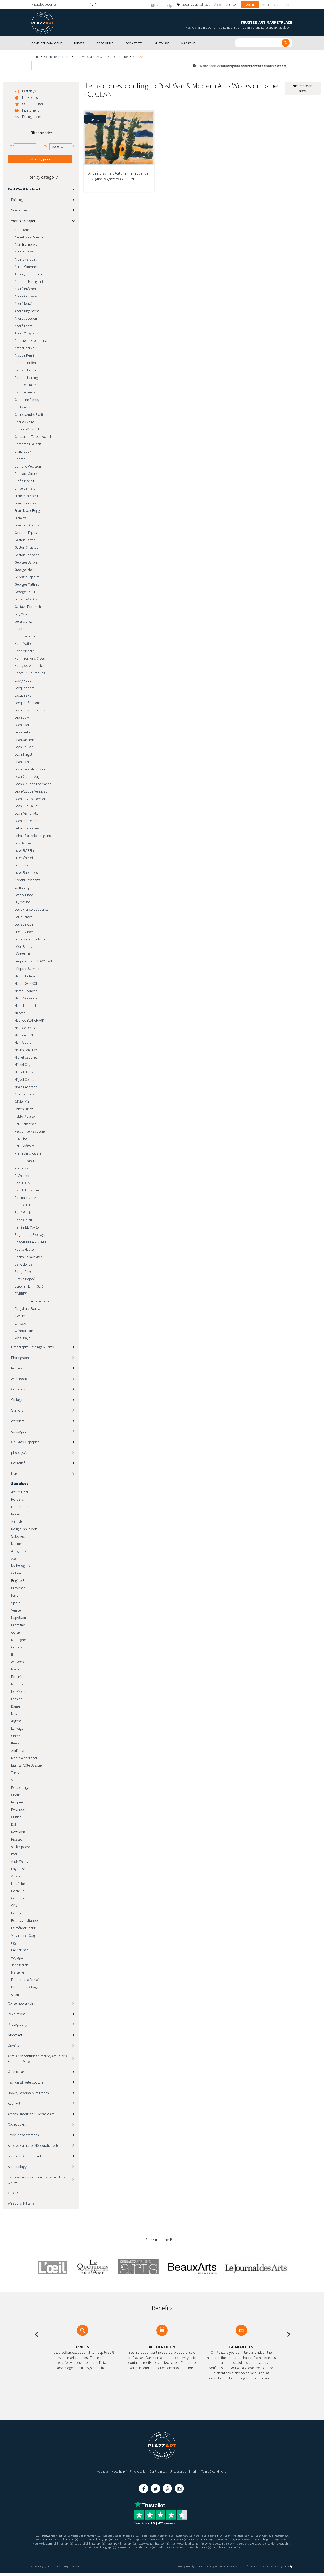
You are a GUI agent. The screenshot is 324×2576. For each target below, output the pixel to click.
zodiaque (18, 1750)
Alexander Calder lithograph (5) (120, 2547)
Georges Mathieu (27, 584)
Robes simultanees (25, 1920)
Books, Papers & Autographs (28, 2092)
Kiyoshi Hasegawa (27, 879)
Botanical (18, 1676)
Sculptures (19, 210)
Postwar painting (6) (63, 2535)
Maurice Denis (25, 1027)
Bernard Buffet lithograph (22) (185, 2539)
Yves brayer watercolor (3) (50, 2543)
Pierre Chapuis (25, 1160)
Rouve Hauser (25, 1249)
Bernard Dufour (26, 370)
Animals (16, 1521)
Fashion (16, 1698)
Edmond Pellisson (28, 466)
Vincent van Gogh (24, 1935)
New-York (18, 1831)
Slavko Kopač (25, 1279)
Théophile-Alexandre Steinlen (37, 1301)
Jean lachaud (24, 761)
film (14, 1654)
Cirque (16, 1794)
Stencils (17, 1410)
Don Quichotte (22, 1913)
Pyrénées (18, 1809)
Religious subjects (24, 1528)
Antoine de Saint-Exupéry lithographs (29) (72, 2547)
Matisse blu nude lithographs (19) (198, 2547)
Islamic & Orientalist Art (24, 2155)
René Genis (23, 1212)
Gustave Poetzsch (28, 606)
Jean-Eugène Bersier (30, 798)
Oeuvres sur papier (25, 1441)
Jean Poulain (24, 746)
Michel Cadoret (26, 1057)
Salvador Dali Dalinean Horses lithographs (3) (249, 2547)
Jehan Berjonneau (28, 828)
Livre (14, 1473)
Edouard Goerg (26, 473)
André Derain (24, 303)
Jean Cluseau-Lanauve (31, 710)
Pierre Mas (22, 1168)
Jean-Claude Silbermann (33, 783)
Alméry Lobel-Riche (29, 274)
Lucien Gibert (24, 931)
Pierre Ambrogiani (28, 1153)
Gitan (15, 1994)
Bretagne (18, 1624)
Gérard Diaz (23, 621)
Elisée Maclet (24, 481)
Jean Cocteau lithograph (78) (60, 2539)
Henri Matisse (24, 643)
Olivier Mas (22, 1101)
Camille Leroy (25, 392)
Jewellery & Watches (23, 2134)
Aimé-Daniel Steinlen (30, 237)
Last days (29, 90)
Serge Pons (23, 1271)
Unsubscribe (178, 2471)
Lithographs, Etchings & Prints (32, 1346)
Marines (16, 1543)
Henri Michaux (25, 650)
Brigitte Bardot (22, 1580)
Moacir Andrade (26, 1086)
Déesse (20, 458)
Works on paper (118, 56)
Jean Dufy (22, 717)
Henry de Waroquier (29, 665)
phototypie (19, 1452)
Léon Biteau (23, 946)
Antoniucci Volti (26, 347)
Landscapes (20, 1506)
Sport (15, 1602)
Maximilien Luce (26, 1049)
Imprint (193, 2471)
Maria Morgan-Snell (29, 998)
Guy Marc (21, 613)
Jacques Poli (24, 695)
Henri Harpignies (26, 636)
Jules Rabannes (26, 872)
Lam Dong (22, 887)
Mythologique (21, 1565)
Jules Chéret (24, 857)
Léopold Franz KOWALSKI (33, 961)
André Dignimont (27, 310)
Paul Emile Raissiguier (30, 1131)
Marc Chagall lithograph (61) (86, 2543)
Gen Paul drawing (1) (113, 2539)
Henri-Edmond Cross (30, 658)
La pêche (18, 1883)
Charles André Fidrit (29, 414)
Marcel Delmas (25, 975)
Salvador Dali (24, 1264)
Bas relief (18, 1463)
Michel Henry (24, 1072)
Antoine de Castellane (31, 340)
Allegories (18, 1551)
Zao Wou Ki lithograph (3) (236, 2543)
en (269, 4)
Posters (16, 1368)
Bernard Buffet (25, 362)
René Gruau (23, 1219)
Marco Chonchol (26, 990)
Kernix (287, 2569)
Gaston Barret (25, 539)
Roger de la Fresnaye (30, 1234)
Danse (15, 1706)
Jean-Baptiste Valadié (31, 769)
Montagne (18, 1639)
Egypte (16, 1942)
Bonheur (17, 1890)
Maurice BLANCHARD (29, 1020)
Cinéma (16, 1735)
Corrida (16, 1647)
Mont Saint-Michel (24, 1758)
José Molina (23, 843)
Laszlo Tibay (24, 894)
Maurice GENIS (25, 1035)
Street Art (15, 2034)
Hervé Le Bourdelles (30, 673)
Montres (17, 1683)
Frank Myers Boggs (28, 510)
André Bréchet (25, 288)
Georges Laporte (27, 577)
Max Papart (23, 1042)
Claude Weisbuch (27, 429)
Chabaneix (22, 407)
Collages (17, 1399)
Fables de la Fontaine (27, 1979)
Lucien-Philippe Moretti (32, 939)
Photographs (20, 1357)
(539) (46, 2535)
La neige (17, 1728)
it (282, 4)
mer (14, 1854)
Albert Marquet (25, 259)
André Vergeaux (26, 333)
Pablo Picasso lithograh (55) (175, 2535)
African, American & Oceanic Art (31, 2113)
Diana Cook (23, 451)
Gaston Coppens (27, 554)
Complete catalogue (57, 56)
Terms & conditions (213, 2471)
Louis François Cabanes (31, 909)
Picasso (16, 1839)
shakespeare (20, 1846)
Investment (30, 110)
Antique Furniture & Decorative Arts (33, 2145)
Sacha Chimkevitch (29, 1256)
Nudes (15, 1514)
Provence (18, 1587)
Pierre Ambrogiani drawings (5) (225, 2539)
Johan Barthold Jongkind (33, 835)
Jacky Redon (24, 680)
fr (263, 4)
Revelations (16, 2013)
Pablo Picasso (25, 1116)
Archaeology (17, 2166)
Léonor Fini (23, 953)
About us (102, 2471)
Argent (16, 1720)
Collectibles (17, 2124)
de (276, 4)
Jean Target (23, 754)
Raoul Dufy (22, 1182)
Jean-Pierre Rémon (29, 820)
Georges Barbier (27, 562)
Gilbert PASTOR (26, 599)
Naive (15, 1669)
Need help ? (119, 2471)
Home (35, 56)
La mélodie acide (24, 1927)
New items (30, 97)
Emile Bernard (25, 488)
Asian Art (14, 2103)
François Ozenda (27, 525)
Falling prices (31, 116)
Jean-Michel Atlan (27, 813)
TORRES (21, 1293)
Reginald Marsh (26, 1197)
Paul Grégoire (25, 1146)
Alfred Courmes (26, 266)
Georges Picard (26, 591)
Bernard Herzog (26, 377)
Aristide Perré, (25, 355)
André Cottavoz (26, 296)
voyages (17, 1957)
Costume (18, 1898)
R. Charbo (22, 1175)
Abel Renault (24, 229)
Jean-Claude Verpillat (31, 791)
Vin (13, 1780)
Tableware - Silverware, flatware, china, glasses (37, 2179)
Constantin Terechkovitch (33, 436)
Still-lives (18, 1536)
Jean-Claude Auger (29, 776)
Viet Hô (20, 1315)
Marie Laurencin (26, 1005)
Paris (14, 1595)
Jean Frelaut (24, 732)
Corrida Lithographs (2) (162, 2551)
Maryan (20, 1012)
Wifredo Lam (24, 1330)
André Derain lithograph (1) (158, 2547)
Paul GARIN (22, 1138)
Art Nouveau (20, 1491)
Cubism (16, 1573)
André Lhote (24, 325)
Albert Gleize (24, 251)
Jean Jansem (24, 739)
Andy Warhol (20, 1861)
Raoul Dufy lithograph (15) (202, 2543)
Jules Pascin (23, 865)
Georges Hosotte (27, 569)
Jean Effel (22, 724)
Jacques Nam (24, 687)
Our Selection (32, 103)
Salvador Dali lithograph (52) (96, 2535)
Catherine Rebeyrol (29, 399)
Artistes (16, 1876)
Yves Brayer (23, 1337)
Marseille (17, 1972)
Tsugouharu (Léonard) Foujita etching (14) (221, 2535)
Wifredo (20, 1323)
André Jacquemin (27, 318)
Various (13, 2192)
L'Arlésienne (20, 1950)
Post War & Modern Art (89, 56)
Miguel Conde (25, 1079)
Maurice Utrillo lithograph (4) (273, 2543)
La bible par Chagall (25, 1987)
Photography (17, 2024)
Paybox (266, 2569)
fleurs (15, 1743)
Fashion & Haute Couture (26, 2082)
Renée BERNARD (27, 1227)
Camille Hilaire (25, 384)
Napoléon (18, 1617)
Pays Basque (20, 1868)
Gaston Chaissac (26, 547)
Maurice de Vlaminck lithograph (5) (128, 2543)
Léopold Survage (27, 968)
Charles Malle (24, 421)
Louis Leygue (24, 924)
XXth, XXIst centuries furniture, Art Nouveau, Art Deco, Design (39, 2058)
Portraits (17, 1499)
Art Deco (17, 1661)
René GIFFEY (24, 1205)
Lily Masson (23, 902)
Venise (16, 1610)
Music (15, 1713)
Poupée (17, 1802)
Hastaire (21, 628)
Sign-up (231, 4)
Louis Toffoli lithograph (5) (167, 2543)
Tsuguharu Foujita (27, 1308)
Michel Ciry (22, 1064)
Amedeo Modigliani (29, 281)
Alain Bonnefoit (26, 244)
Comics (13, 2045)
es (287, 4)
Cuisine (16, 1816)
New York (18, 1691)
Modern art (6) (89, 2539)
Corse (15, 1632)
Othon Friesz (24, 1108)
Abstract (17, 1558)
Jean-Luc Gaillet (26, 806)
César (15, 1905)
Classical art (16, 2071)
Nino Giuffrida (24, 1094)
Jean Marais (19, 1964)
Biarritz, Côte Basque (26, 1765)
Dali (14, 1824)
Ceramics (18, 1389)
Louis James (23, 916)
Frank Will (21, 517)
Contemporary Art (21, 2003)
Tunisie (16, 1772)
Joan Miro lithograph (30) (265, 2535)
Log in (250, 4)
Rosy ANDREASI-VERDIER (32, 1242)
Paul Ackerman (25, 1123)
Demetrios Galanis (28, 443)
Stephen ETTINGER (29, 1286)
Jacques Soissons (27, 702)
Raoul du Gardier (27, 1190)
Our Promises (158, 2471)
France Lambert (26, 495)
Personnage (20, 1787)
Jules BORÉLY (24, 850)
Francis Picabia (25, 503)
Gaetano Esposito (27, 532)
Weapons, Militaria (21, 2203)
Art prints (17, 1420)
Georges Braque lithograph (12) (136, 2535)
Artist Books (19, 1378)
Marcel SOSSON (26, 983)
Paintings (17, 199)
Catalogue (19, 1431)
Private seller (138, 2471)
